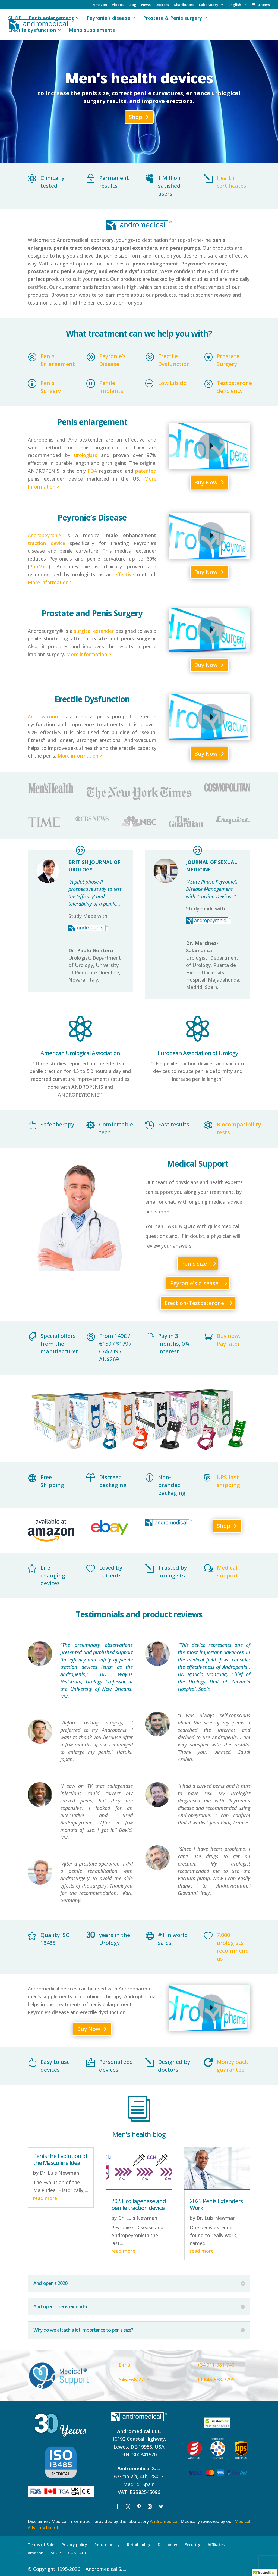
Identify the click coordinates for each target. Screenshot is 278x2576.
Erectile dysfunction (32, 30)
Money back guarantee (232, 2064)
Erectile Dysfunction (174, 360)
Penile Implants (111, 387)
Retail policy (138, 2543)
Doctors (162, 5)
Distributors (184, 5)
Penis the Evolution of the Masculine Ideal (60, 2158)
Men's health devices (139, 78)
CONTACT (77, 2551)
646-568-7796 (134, 2378)
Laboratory (208, 5)
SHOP (14, 18)
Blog (132, 5)
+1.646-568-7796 (215, 2378)
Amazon (100, 5)
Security (192, 2543)
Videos (118, 5)
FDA (92, 471)
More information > (50, 582)
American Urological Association (80, 1052)
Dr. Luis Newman (59, 2171)
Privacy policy (74, 2543)
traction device (46, 543)
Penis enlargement (51, 18)
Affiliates (216, 2543)
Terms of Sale (41, 2543)
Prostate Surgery (228, 360)
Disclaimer (168, 2543)
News (146, 5)
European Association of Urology (197, 1052)
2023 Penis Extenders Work (216, 2203)
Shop (135, 117)
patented (145, 471)
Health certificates (231, 181)
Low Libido (172, 383)
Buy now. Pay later (228, 1338)
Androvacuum (44, 716)
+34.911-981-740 (215, 2363)
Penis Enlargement (57, 360)
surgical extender (94, 631)
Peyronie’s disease (108, 18)
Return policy (107, 2543)
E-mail (125, 2363)
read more (45, 2197)
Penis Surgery (50, 387)
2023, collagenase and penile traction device (138, 2203)
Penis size (194, 1262)
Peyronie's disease (194, 1282)
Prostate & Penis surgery (172, 18)
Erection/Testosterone (194, 1302)
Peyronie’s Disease (112, 360)
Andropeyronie (44, 535)
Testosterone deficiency (234, 387)
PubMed (39, 566)
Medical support (227, 1570)
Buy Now (205, 482)
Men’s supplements (92, 30)
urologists (85, 455)
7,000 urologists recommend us (233, 1945)
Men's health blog (139, 2133)
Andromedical (164, 2520)
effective (124, 574)
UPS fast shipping (228, 1480)
